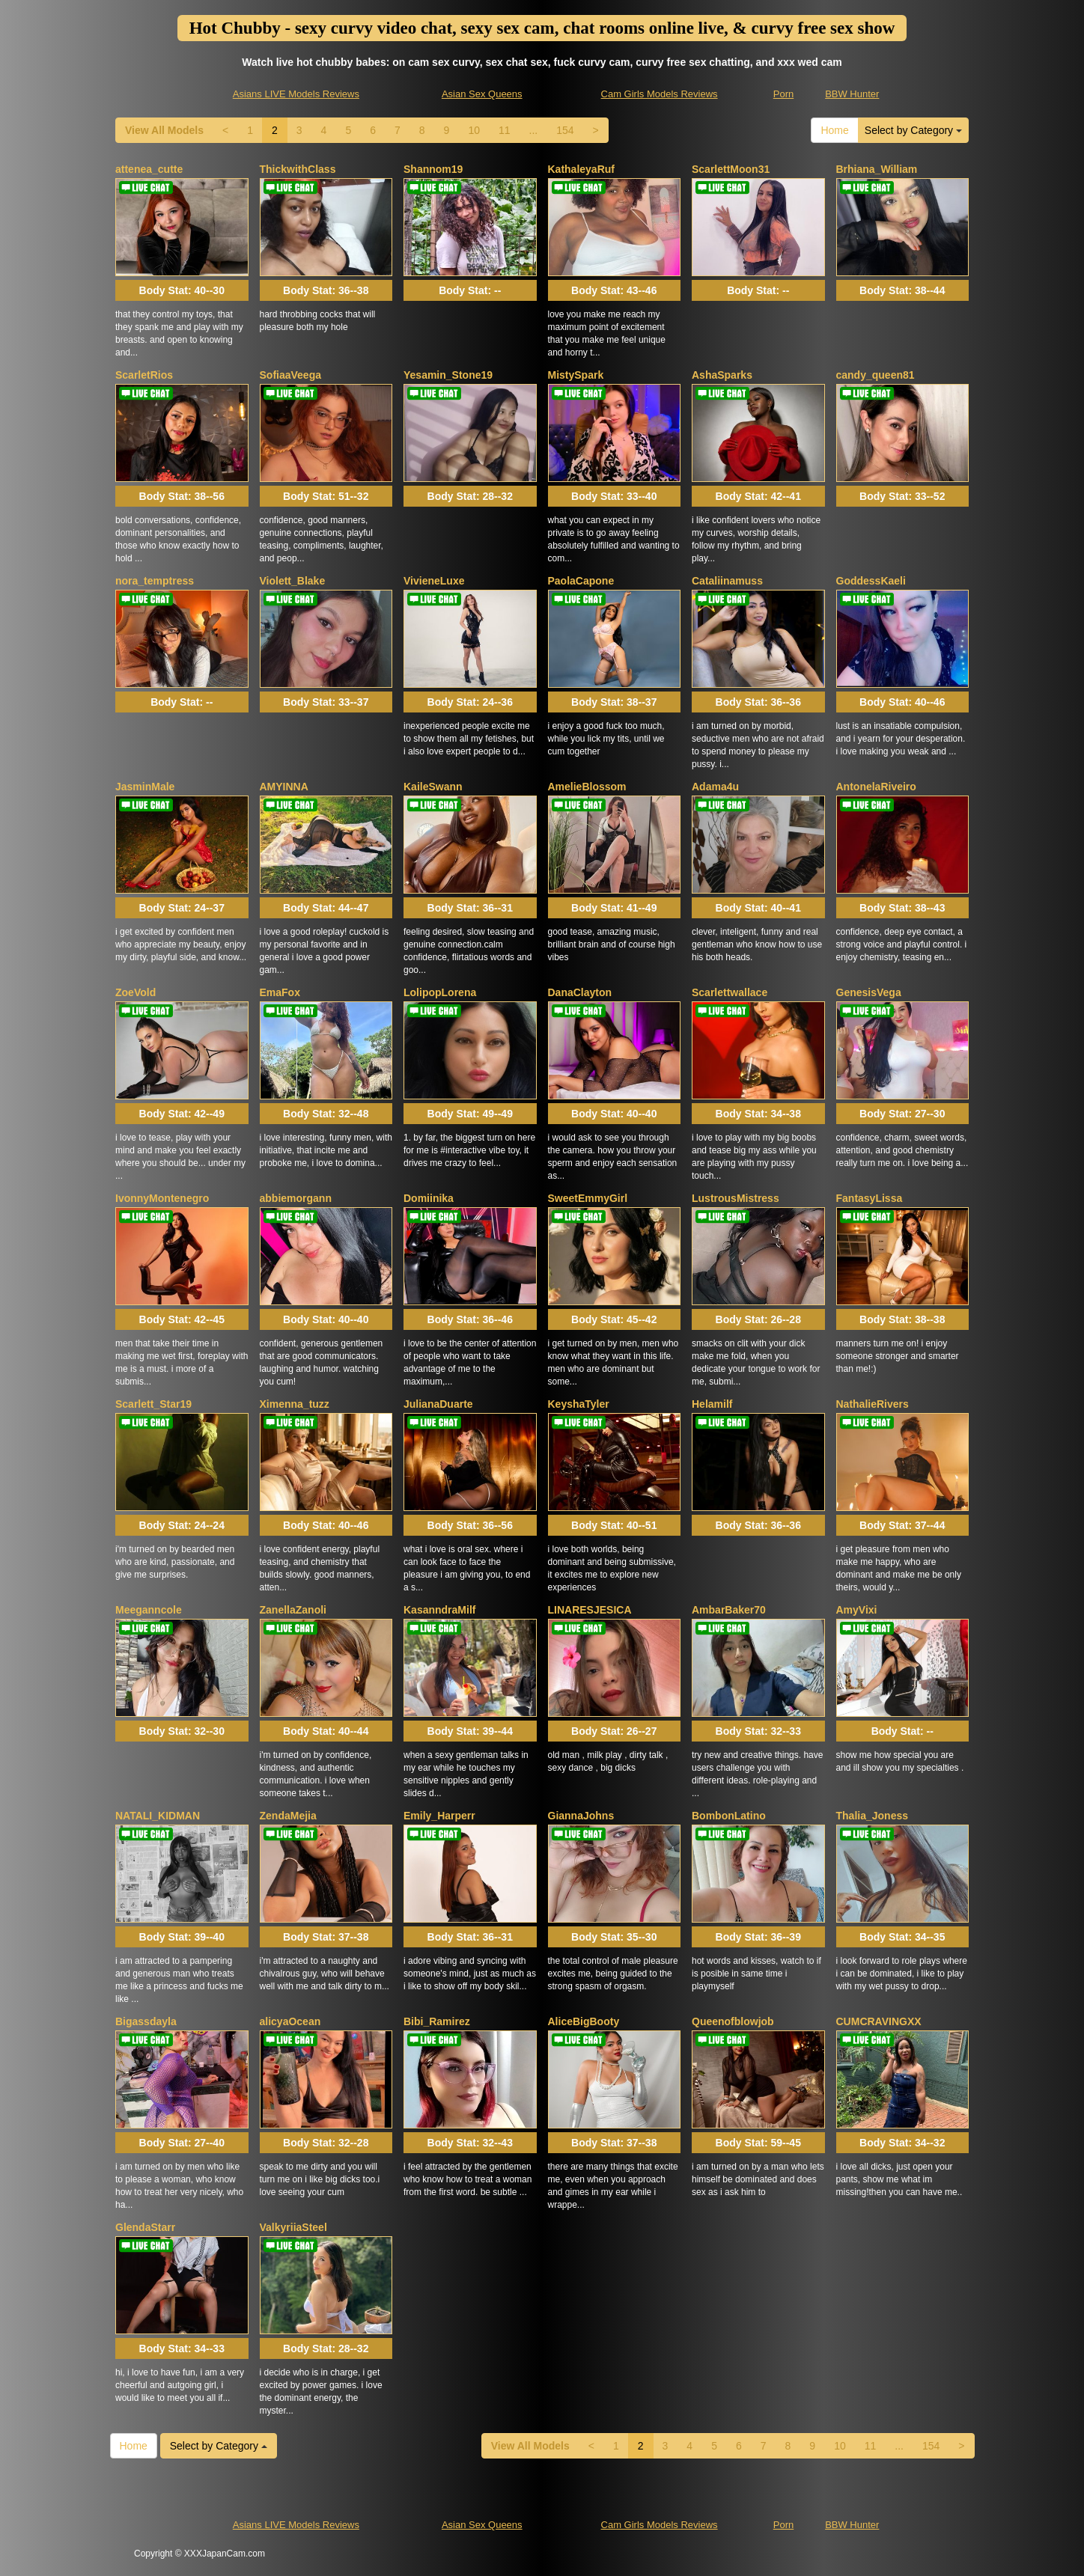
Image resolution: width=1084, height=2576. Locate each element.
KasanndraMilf (439, 1610)
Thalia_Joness (872, 1816)
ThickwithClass (298, 169)
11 (505, 130)
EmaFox (280, 992)
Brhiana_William (877, 169)
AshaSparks (722, 375)
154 (564, 130)
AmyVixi (856, 1610)
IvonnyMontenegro (162, 1198)
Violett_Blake (293, 581)
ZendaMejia (288, 1816)
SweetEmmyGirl (588, 1198)
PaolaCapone (581, 581)
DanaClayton (580, 992)
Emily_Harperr (439, 1816)
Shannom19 (433, 169)
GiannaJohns (581, 1816)
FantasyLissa (869, 1198)
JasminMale (144, 787)
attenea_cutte (149, 169)
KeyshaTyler (578, 1404)
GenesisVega (868, 992)
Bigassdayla (146, 2021)
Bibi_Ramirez (437, 2021)
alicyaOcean (290, 2021)
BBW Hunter (852, 94)
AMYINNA (284, 787)
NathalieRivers (872, 1404)
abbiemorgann (296, 1198)
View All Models (164, 130)
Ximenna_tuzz (294, 1404)
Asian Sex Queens (482, 94)
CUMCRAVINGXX (879, 2021)
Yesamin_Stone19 (448, 375)
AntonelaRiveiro (876, 787)
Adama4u (715, 787)
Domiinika (429, 1198)
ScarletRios (144, 375)
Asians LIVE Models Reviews (296, 94)
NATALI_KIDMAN (157, 1816)
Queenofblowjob (733, 2021)
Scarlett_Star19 (153, 1404)
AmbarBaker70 (729, 1610)
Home (834, 130)
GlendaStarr (145, 2227)
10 (474, 130)
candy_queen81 (875, 375)
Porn (783, 94)
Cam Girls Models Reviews (659, 94)
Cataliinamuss (727, 581)
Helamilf (712, 1404)
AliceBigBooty (584, 2021)
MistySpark (576, 375)
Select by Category (913, 130)
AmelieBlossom (587, 787)
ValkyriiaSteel (293, 2227)
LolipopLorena (440, 992)
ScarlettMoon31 (731, 169)
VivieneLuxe (434, 581)
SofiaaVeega (291, 375)
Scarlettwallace (729, 992)
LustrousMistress (735, 1198)
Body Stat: (182, 290)
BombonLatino (729, 1816)
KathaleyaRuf (581, 169)
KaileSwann (433, 787)
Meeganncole (148, 1610)
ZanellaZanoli (293, 1610)
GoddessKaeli (871, 581)
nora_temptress (154, 581)
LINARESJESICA (590, 1610)
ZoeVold (135, 992)
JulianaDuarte (438, 1404)
